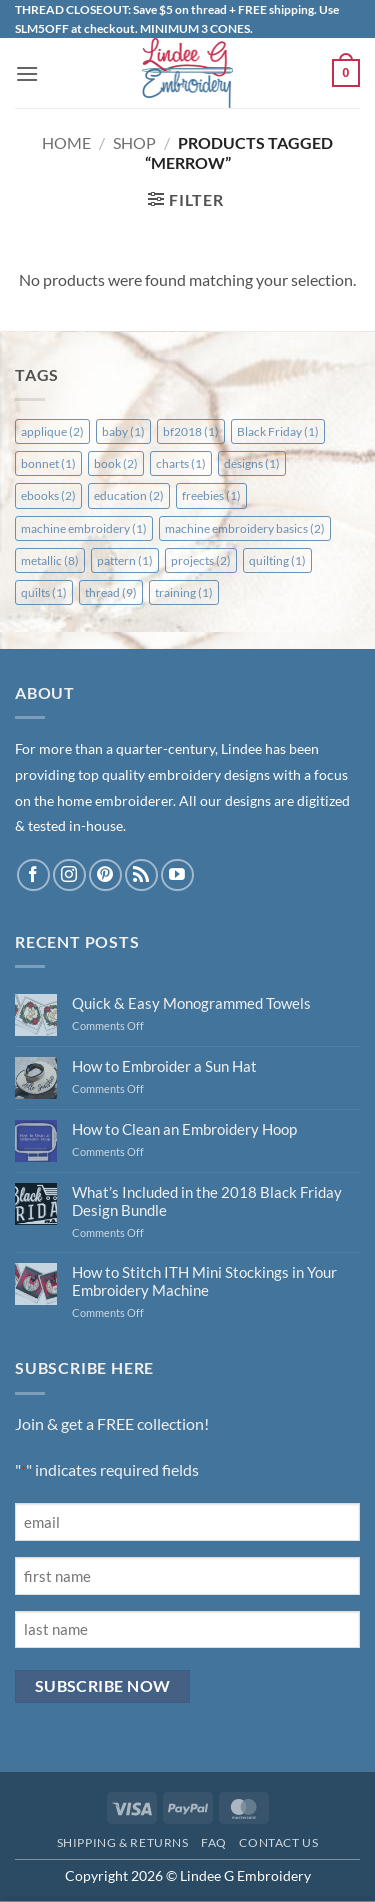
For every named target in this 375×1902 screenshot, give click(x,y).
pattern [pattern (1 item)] (125, 560)
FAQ (214, 1842)
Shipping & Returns (123, 1842)
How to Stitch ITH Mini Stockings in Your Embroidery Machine (204, 1281)
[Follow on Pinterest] (105, 875)
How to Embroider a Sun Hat (164, 1066)
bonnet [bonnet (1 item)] (48, 463)
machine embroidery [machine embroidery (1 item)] (84, 528)
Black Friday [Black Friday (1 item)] (278, 431)
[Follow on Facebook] (33, 875)
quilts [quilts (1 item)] (44, 592)
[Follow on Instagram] (69, 875)
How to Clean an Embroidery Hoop (184, 1129)
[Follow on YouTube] (177, 875)
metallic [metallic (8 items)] (50, 560)
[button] (27, 73)
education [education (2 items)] (129, 495)
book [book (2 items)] (116, 463)
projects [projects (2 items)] (201, 560)
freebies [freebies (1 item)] (211, 495)
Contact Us (278, 1842)
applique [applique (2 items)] (52, 431)
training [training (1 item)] (184, 592)
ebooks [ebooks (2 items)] (48, 495)
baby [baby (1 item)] (123, 431)
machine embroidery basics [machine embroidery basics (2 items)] (245, 528)
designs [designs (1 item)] (252, 463)
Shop (134, 142)
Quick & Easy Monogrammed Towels (191, 1003)
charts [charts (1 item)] (181, 463)
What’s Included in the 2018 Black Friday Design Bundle (207, 1201)
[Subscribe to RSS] (141, 875)
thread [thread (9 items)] (111, 592)
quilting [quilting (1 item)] (277, 560)
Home (66, 142)
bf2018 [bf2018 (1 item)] (191, 431)
